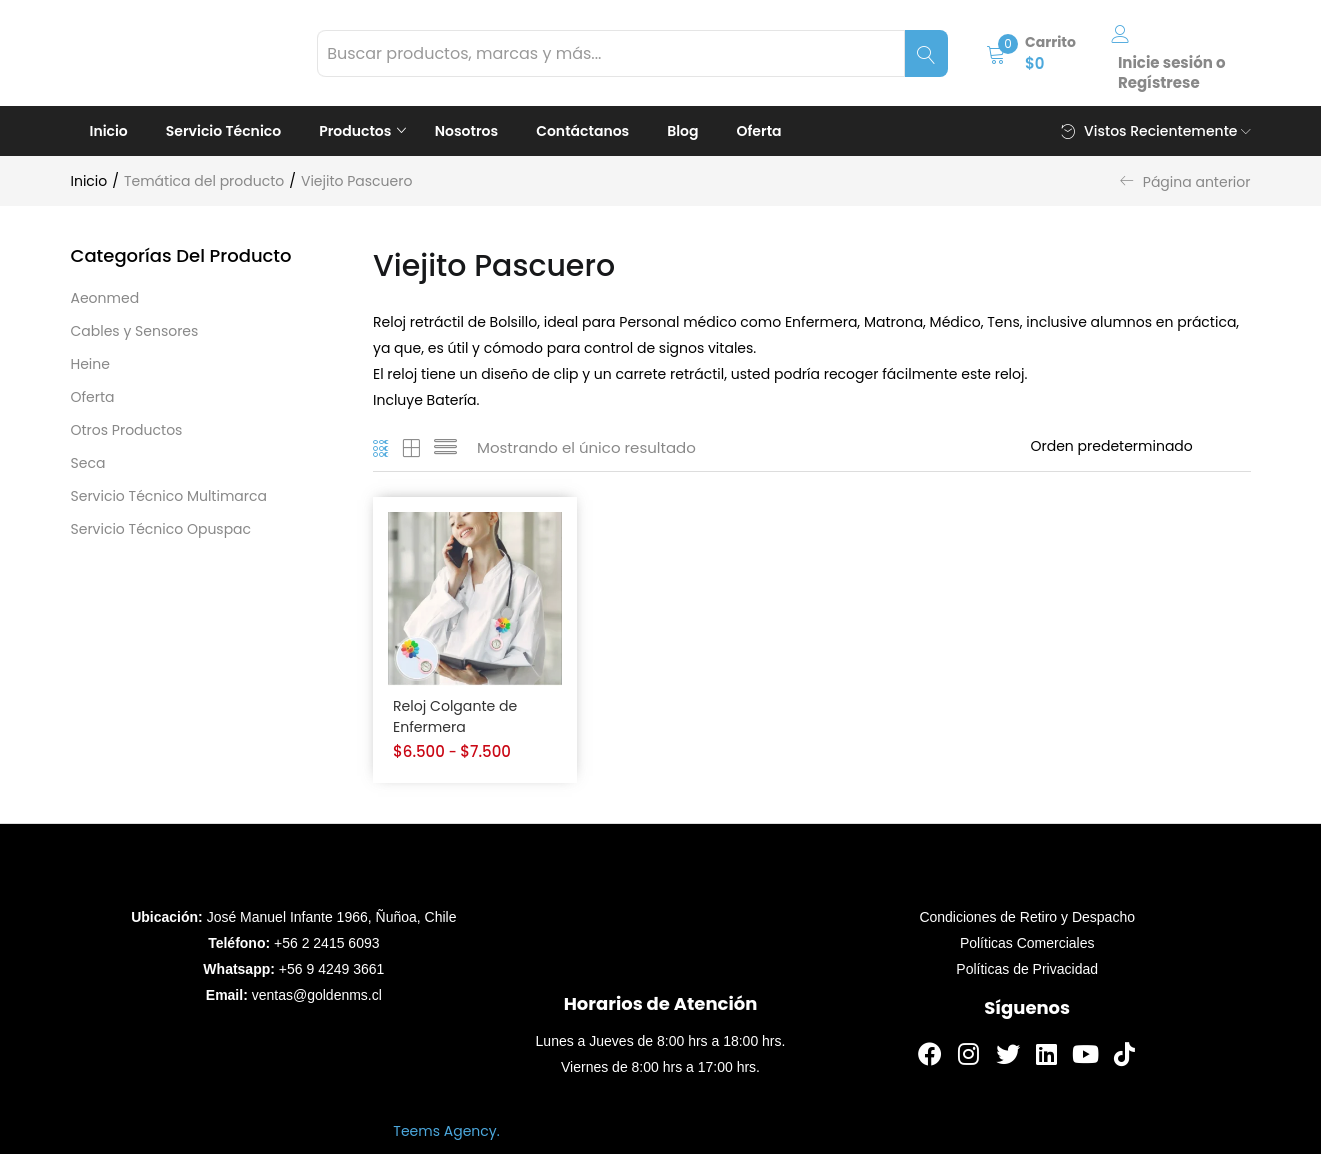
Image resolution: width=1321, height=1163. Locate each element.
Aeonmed (105, 298)
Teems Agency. (446, 1140)
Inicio (109, 131)
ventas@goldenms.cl (317, 1004)
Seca (88, 463)
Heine (90, 364)
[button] (1031, 53)
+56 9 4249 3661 (332, 978)
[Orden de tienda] (1141, 446)
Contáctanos (582, 131)
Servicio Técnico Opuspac (161, 529)
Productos (357, 131)
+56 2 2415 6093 (327, 952)
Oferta (759, 131)
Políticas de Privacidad (1027, 978)
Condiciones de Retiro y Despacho (1027, 926)
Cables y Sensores (135, 331)
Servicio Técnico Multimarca (169, 496)
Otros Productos (127, 430)
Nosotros (466, 131)
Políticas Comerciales (1027, 952)
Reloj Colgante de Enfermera (459, 718)
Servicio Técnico (223, 131)
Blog (682, 131)
